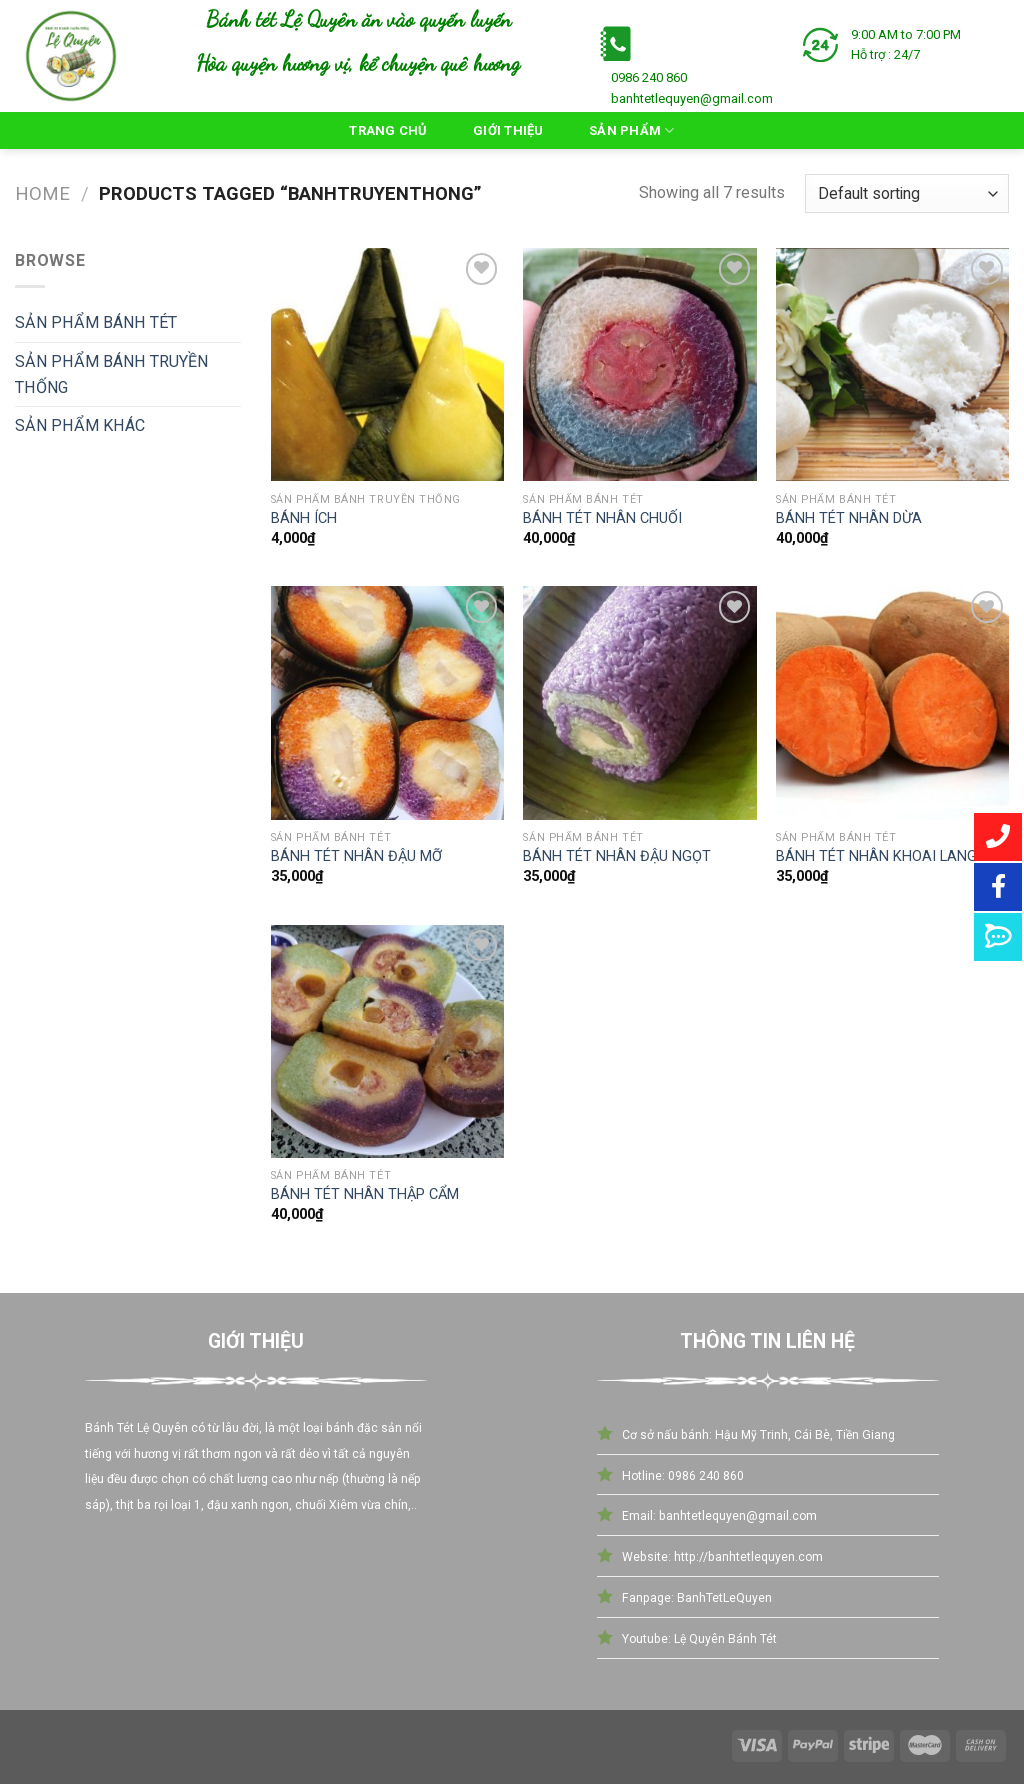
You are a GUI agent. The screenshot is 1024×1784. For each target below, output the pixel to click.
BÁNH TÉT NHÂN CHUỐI (602, 518)
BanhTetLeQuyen (724, 1598)
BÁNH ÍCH (304, 518)
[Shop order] (907, 193)
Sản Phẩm (632, 130)
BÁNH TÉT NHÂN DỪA (849, 518)
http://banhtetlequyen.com (748, 1557)
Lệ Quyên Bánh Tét (724, 1639)
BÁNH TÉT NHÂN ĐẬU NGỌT (617, 856)
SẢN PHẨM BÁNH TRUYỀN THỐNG (111, 374)
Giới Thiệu (508, 130)
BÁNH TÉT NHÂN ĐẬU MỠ (356, 856)
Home (42, 194)
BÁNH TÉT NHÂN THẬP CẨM (365, 1194)
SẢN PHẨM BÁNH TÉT (96, 322)
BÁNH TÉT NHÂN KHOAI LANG (876, 856)
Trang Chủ (388, 130)
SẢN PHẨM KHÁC (80, 425)
